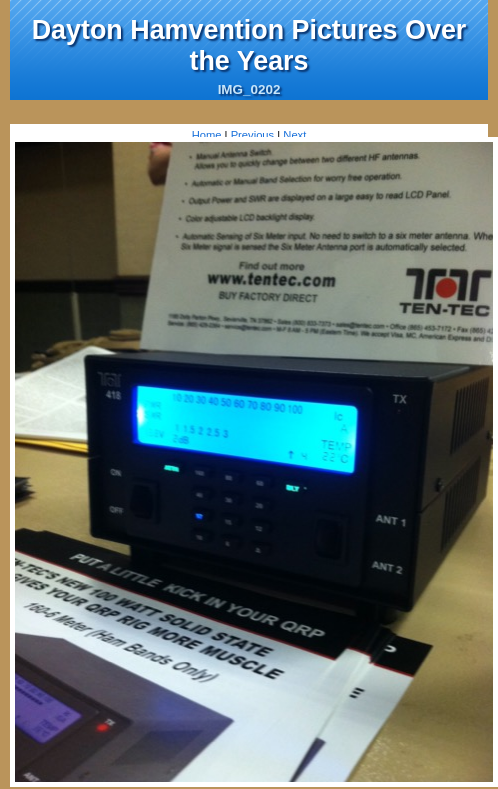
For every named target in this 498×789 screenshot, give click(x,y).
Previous (253, 135)
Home (207, 135)
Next (294, 135)
